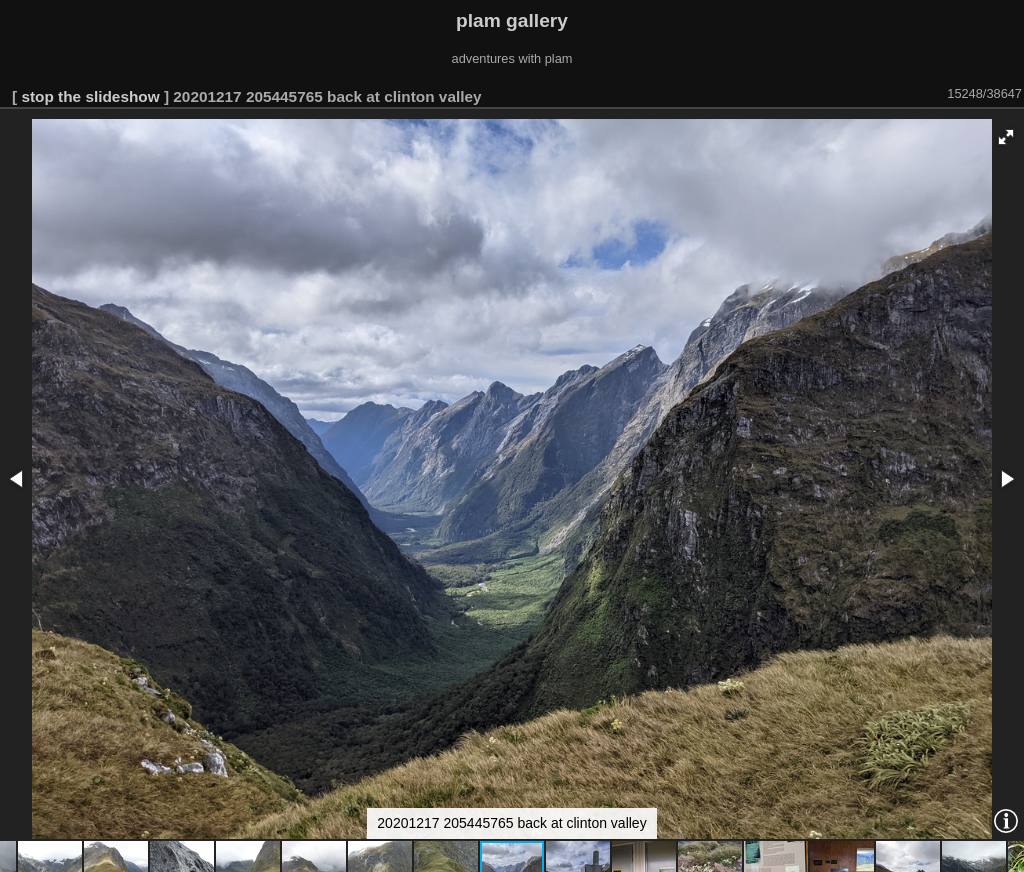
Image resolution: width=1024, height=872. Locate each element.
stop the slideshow (90, 96)
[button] (1006, 137)
